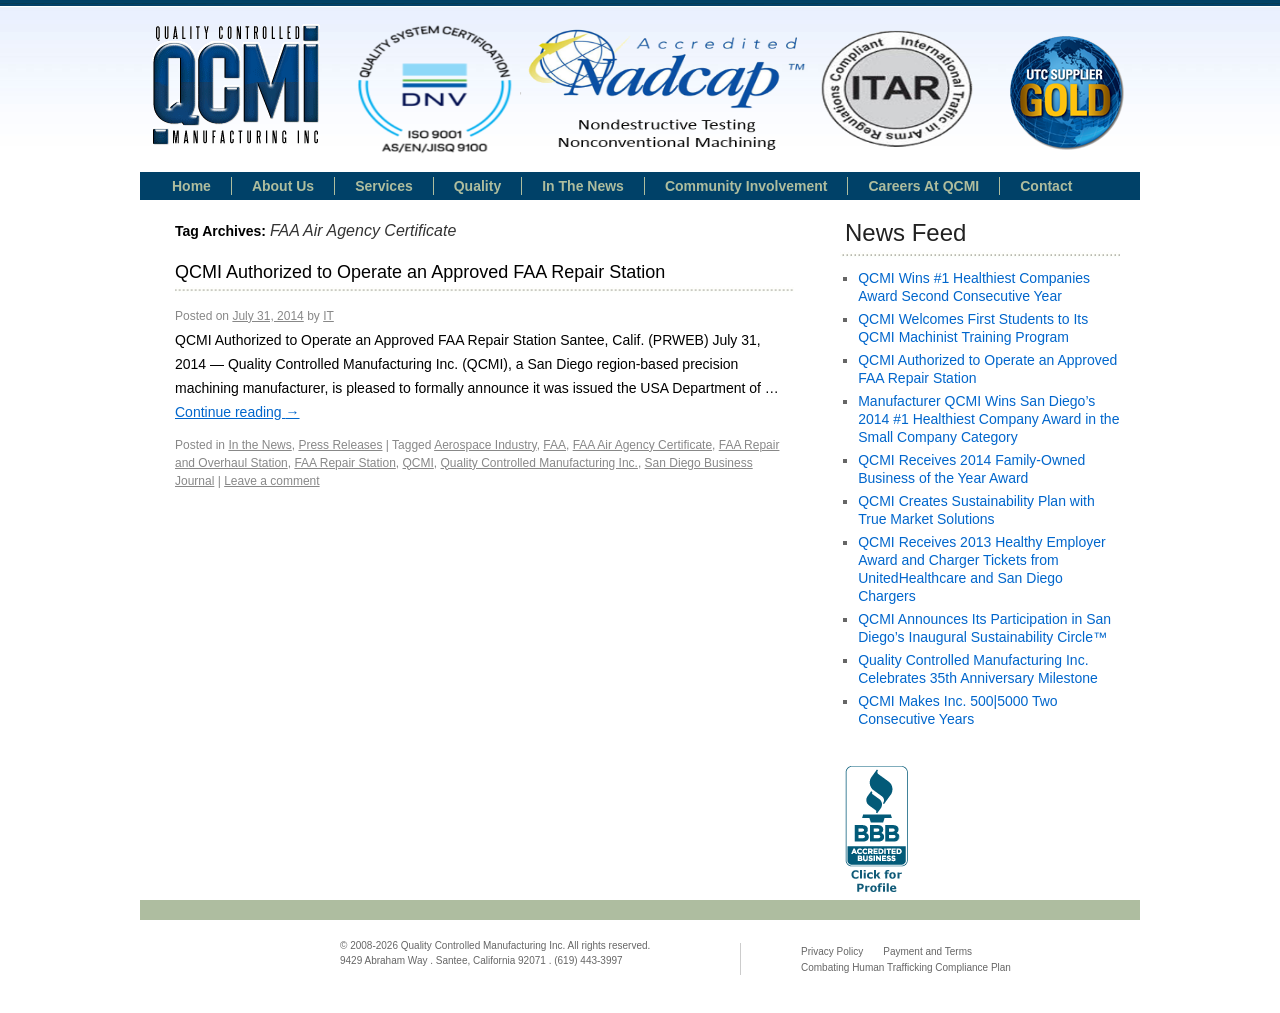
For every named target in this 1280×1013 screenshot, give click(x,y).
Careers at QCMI (923, 186)
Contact (1046, 186)
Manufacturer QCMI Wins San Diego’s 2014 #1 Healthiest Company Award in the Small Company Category (988, 419)
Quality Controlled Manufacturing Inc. (539, 463)
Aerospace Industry (485, 445)
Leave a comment (271, 481)
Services (384, 186)
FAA (554, 445)
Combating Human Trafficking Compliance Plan (906, 967)
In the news (583, 186)
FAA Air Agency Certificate (642, 445)
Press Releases (340, 445)
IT (328, 316)
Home (191, 186)
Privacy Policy (832, 951)
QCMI (417, 463)
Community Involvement (746, 186)
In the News (259, 445)
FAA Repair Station (344, 463)
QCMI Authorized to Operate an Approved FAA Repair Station (420, 272)
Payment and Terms (927, 951)
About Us (283, 186)
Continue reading (237, 412)
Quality (477, 186)
